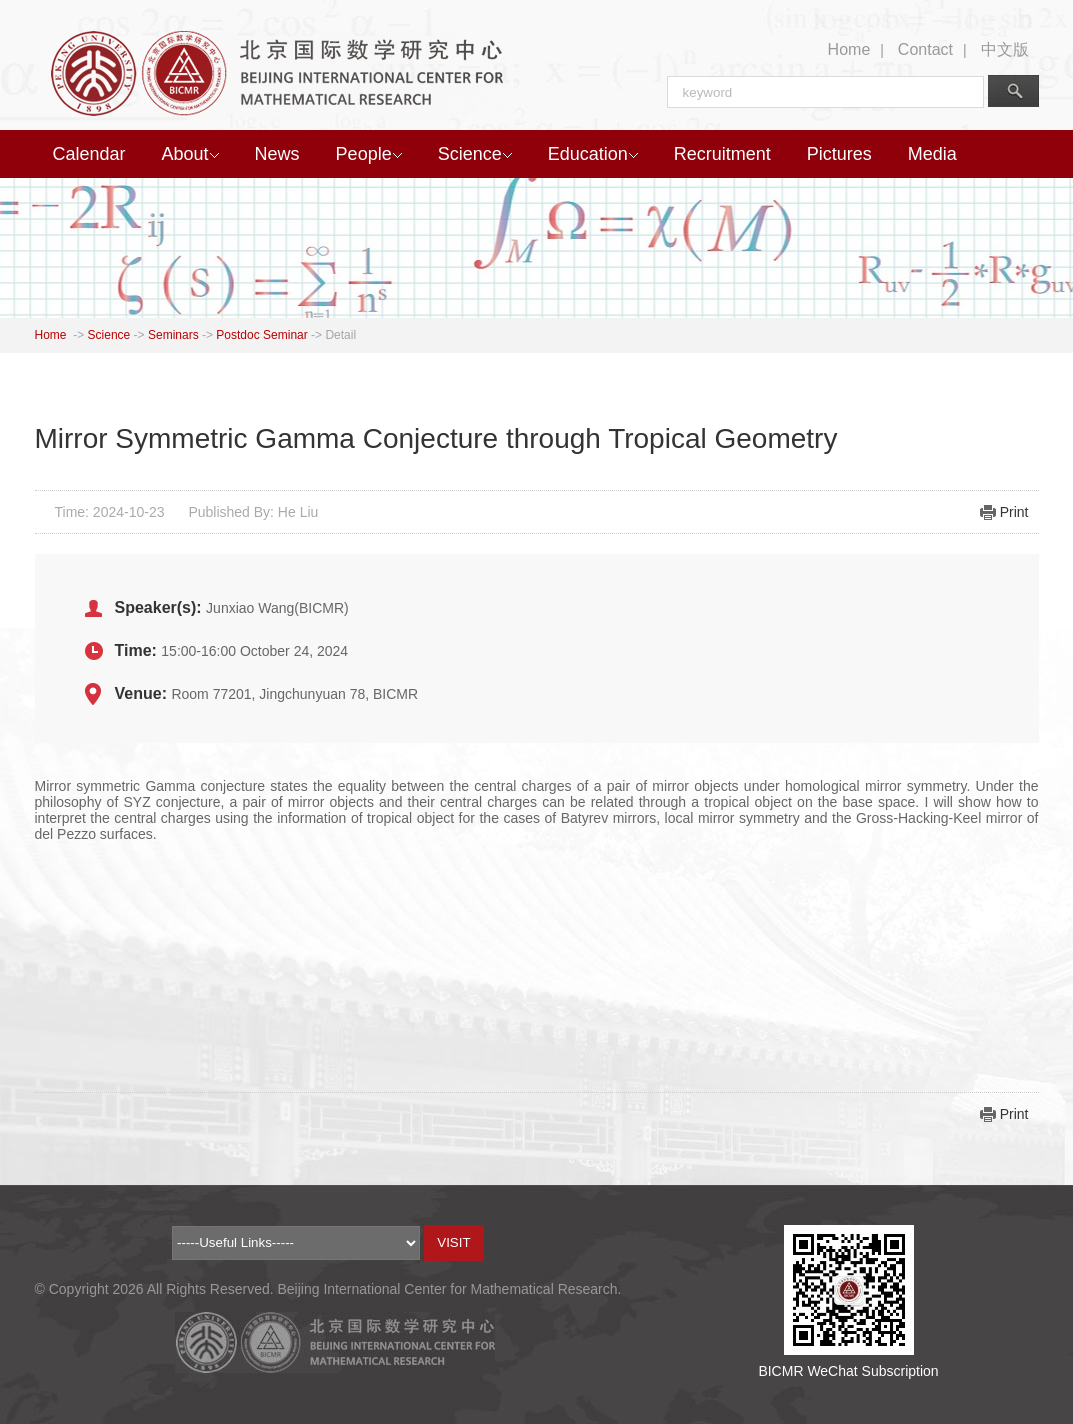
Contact (925, 49)
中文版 (1005, 49)
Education (593, 154)
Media (932, 154)
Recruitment (722, 154)
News (277, 154)
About (190, 154)
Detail (340, 335)
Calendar (89, 154)
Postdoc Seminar (261, 335)
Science (475, 154)
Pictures (839, 154)
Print (1014, 512)
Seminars (173, 335)
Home (849, 49)
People (369, 154)
